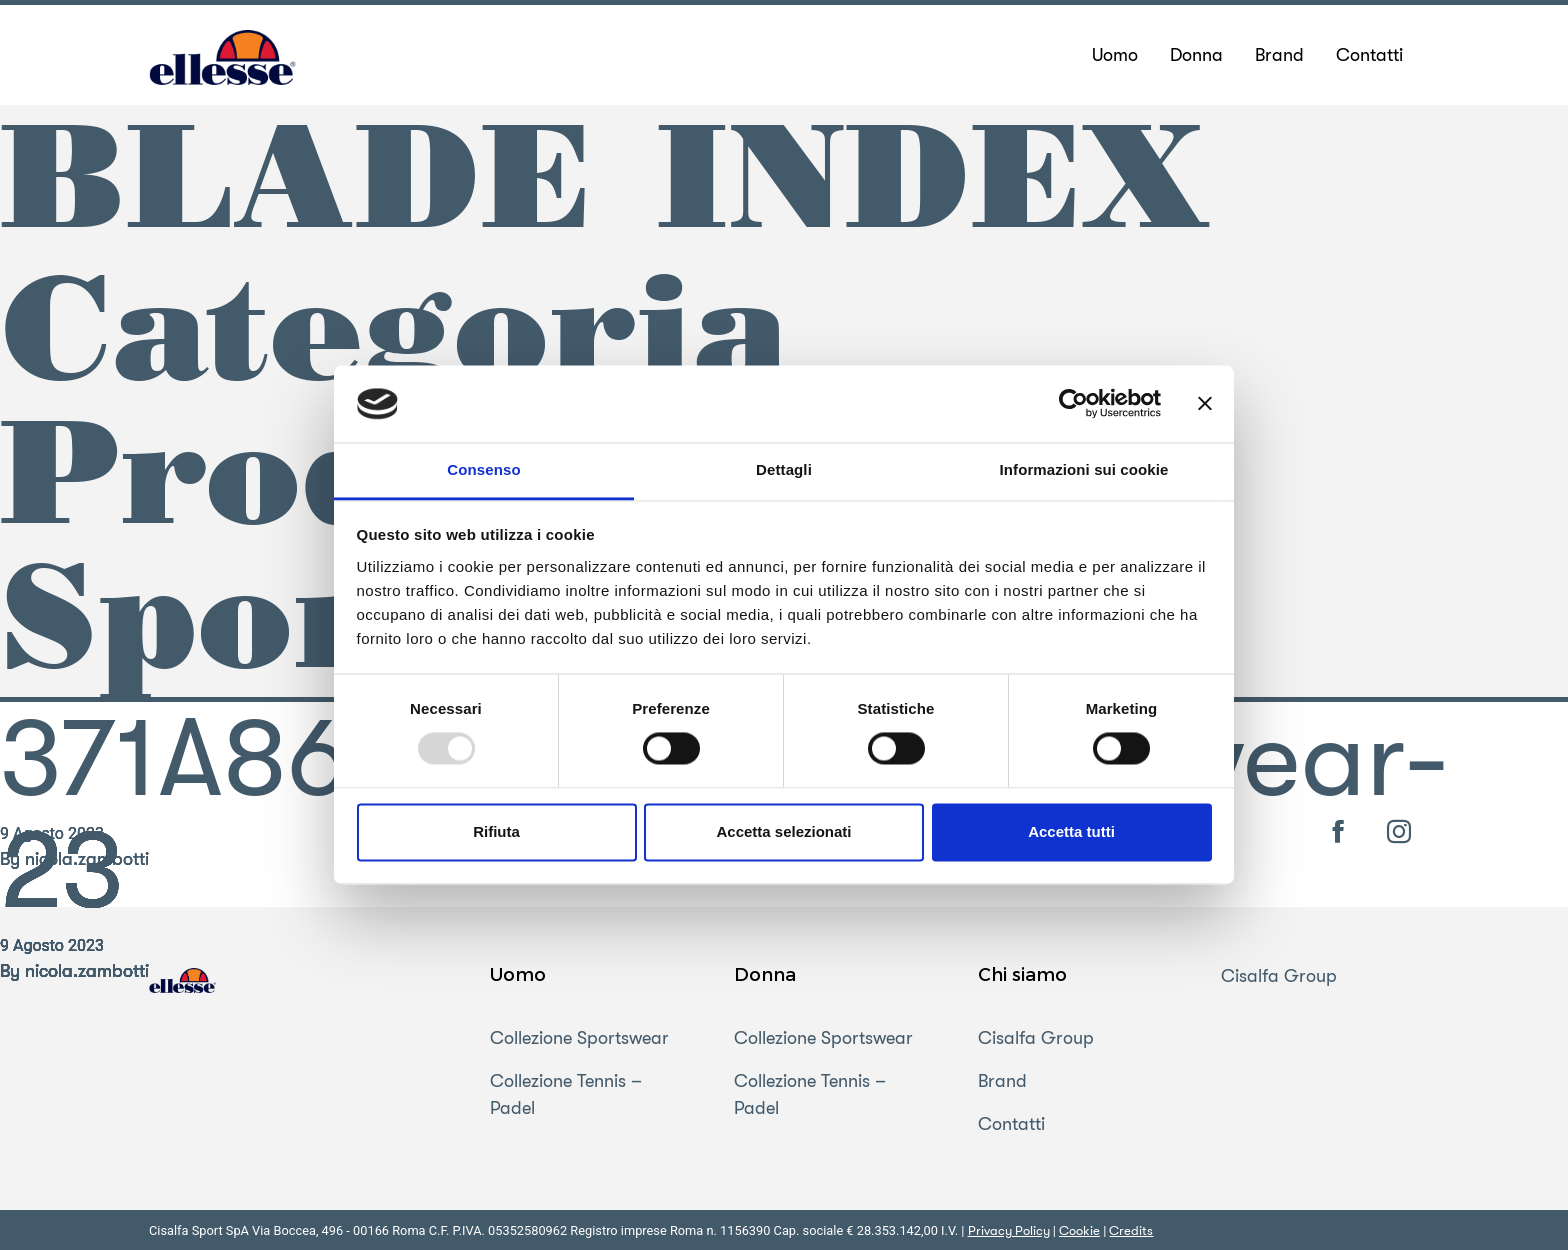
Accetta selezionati (783, 831)
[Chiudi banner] (1205, 404)
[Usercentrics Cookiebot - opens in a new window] (1073, 404)
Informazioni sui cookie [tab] (1084, 469)
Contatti (1011, 1124)
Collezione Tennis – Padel (566, 1094)
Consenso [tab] (483, 469)
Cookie (1079, 1230)
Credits (1131, 1230)
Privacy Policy (1009, 1230)
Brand (1002, 1081)
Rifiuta (496, 831)
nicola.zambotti (87, 971)
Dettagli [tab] (784, 469)
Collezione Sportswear (579, 1038)
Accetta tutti (1071, 831)
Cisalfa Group (1036, 1038)
